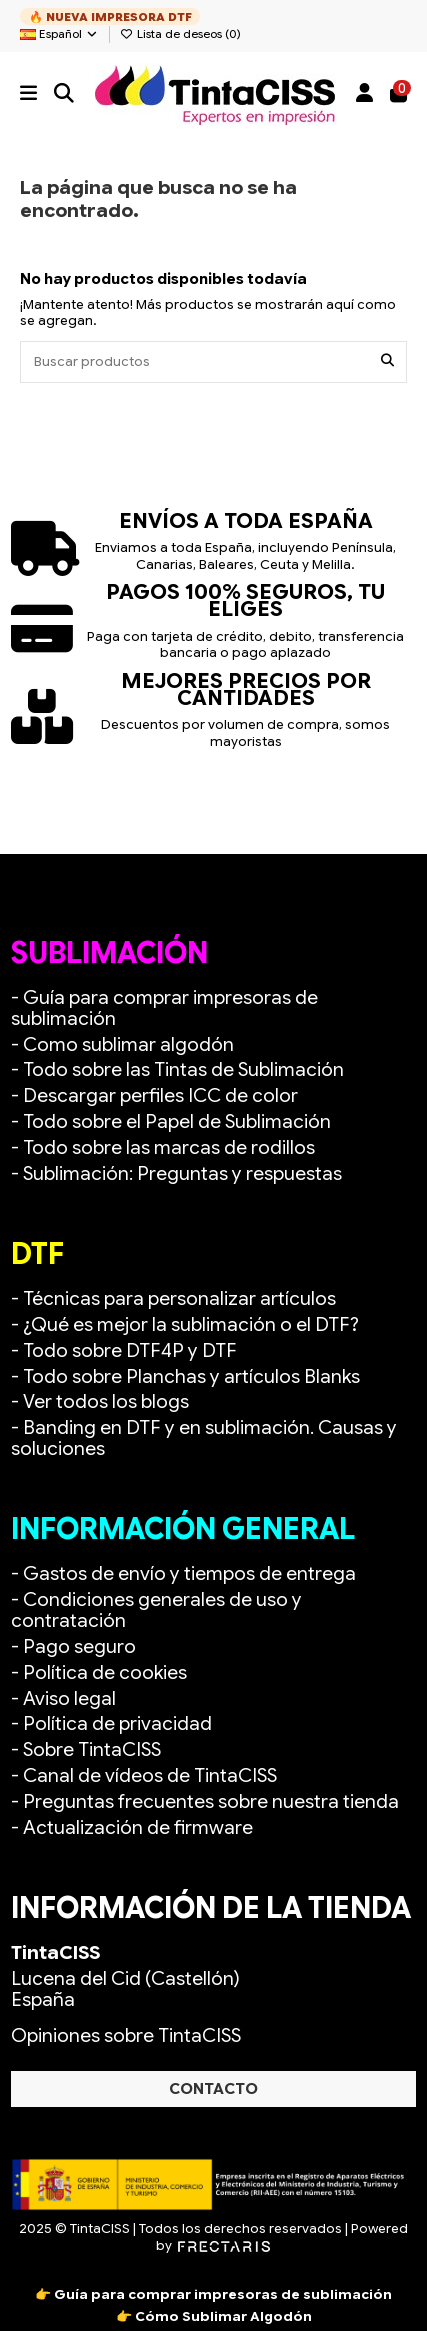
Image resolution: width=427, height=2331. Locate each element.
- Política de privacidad (111, 1723)
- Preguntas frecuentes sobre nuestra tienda (205, 1801)
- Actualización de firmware (132, 1827)
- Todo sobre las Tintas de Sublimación (177, 1069)
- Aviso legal (63, 1698)
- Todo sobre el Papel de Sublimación (171, 1121)
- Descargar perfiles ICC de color (154, 1095)
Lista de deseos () (180, 34)
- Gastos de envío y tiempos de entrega (183, 1573)
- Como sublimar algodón (122, 1044)
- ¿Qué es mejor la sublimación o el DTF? (185, 1324)
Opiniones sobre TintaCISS (126, 2035)
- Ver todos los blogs (100, 1401)
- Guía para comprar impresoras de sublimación (164, 1008)
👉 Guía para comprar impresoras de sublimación (213, 2294)
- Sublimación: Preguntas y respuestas (176, 1173)
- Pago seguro (73, 1646)
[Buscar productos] (387, 362)
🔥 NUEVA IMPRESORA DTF (110, 17)
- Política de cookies (99, 1672)
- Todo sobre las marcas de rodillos (163, 1147)
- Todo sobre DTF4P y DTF (124, 1350)
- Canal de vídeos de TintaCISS (144, 1775)
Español (59, 34)
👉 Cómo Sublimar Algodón (214, 2316)
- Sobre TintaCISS (86, 1749)
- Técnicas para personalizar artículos (173, 1298)
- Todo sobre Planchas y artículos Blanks (185, 1376)
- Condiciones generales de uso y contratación (156, 1610)
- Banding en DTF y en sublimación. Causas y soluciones (204, 1438)
